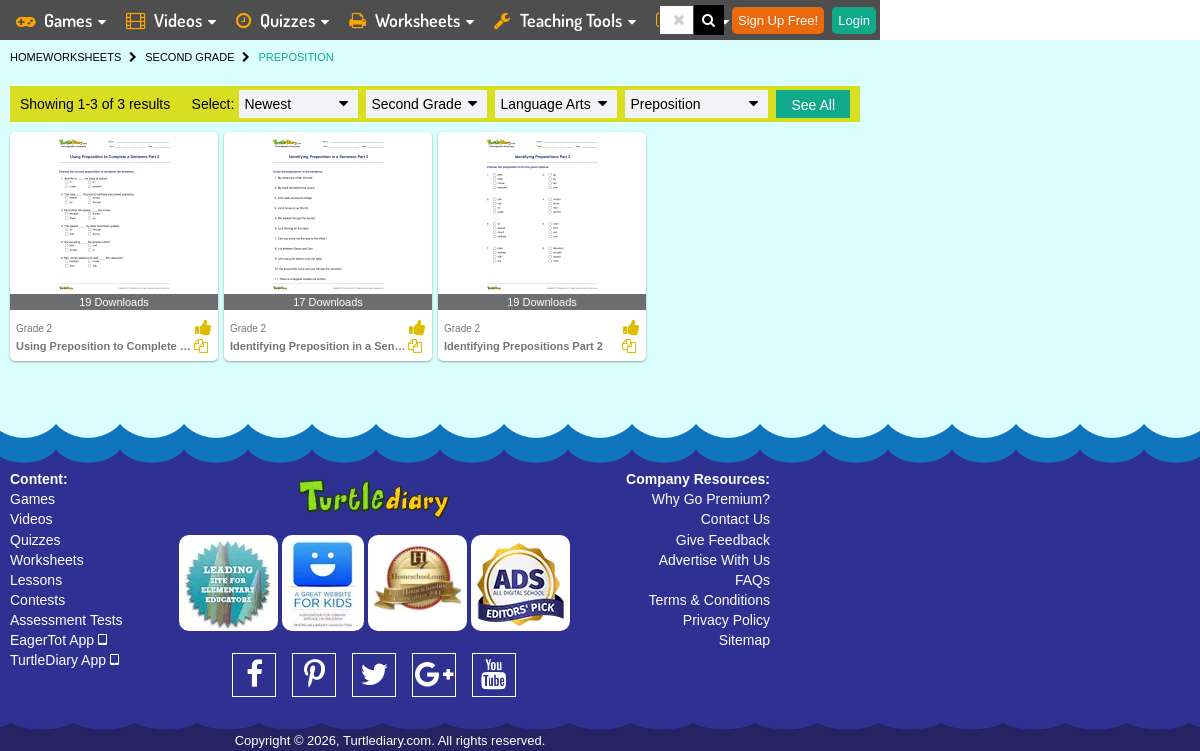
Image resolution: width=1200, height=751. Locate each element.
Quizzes (35, 540)
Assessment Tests (66, 620)
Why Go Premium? (711, 499)
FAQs (752, 580)
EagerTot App (58, 640)
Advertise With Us (714, 560)
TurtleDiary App (64, 660)
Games (32, 499)
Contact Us (735, 519)
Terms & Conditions (709, 600)
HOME (26, 57)
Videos (31, 519)
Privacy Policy (726, 620)
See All (813, 105)
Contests (37, 600)
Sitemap (744, 640)
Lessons (36, 580)
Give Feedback (723, 540)
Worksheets (47, 560)
